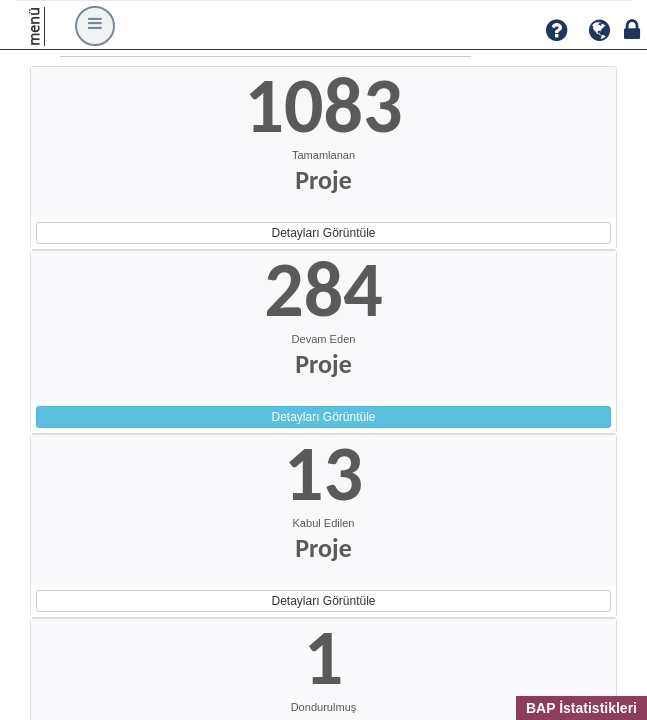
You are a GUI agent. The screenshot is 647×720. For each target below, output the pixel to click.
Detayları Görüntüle (323, 233)
